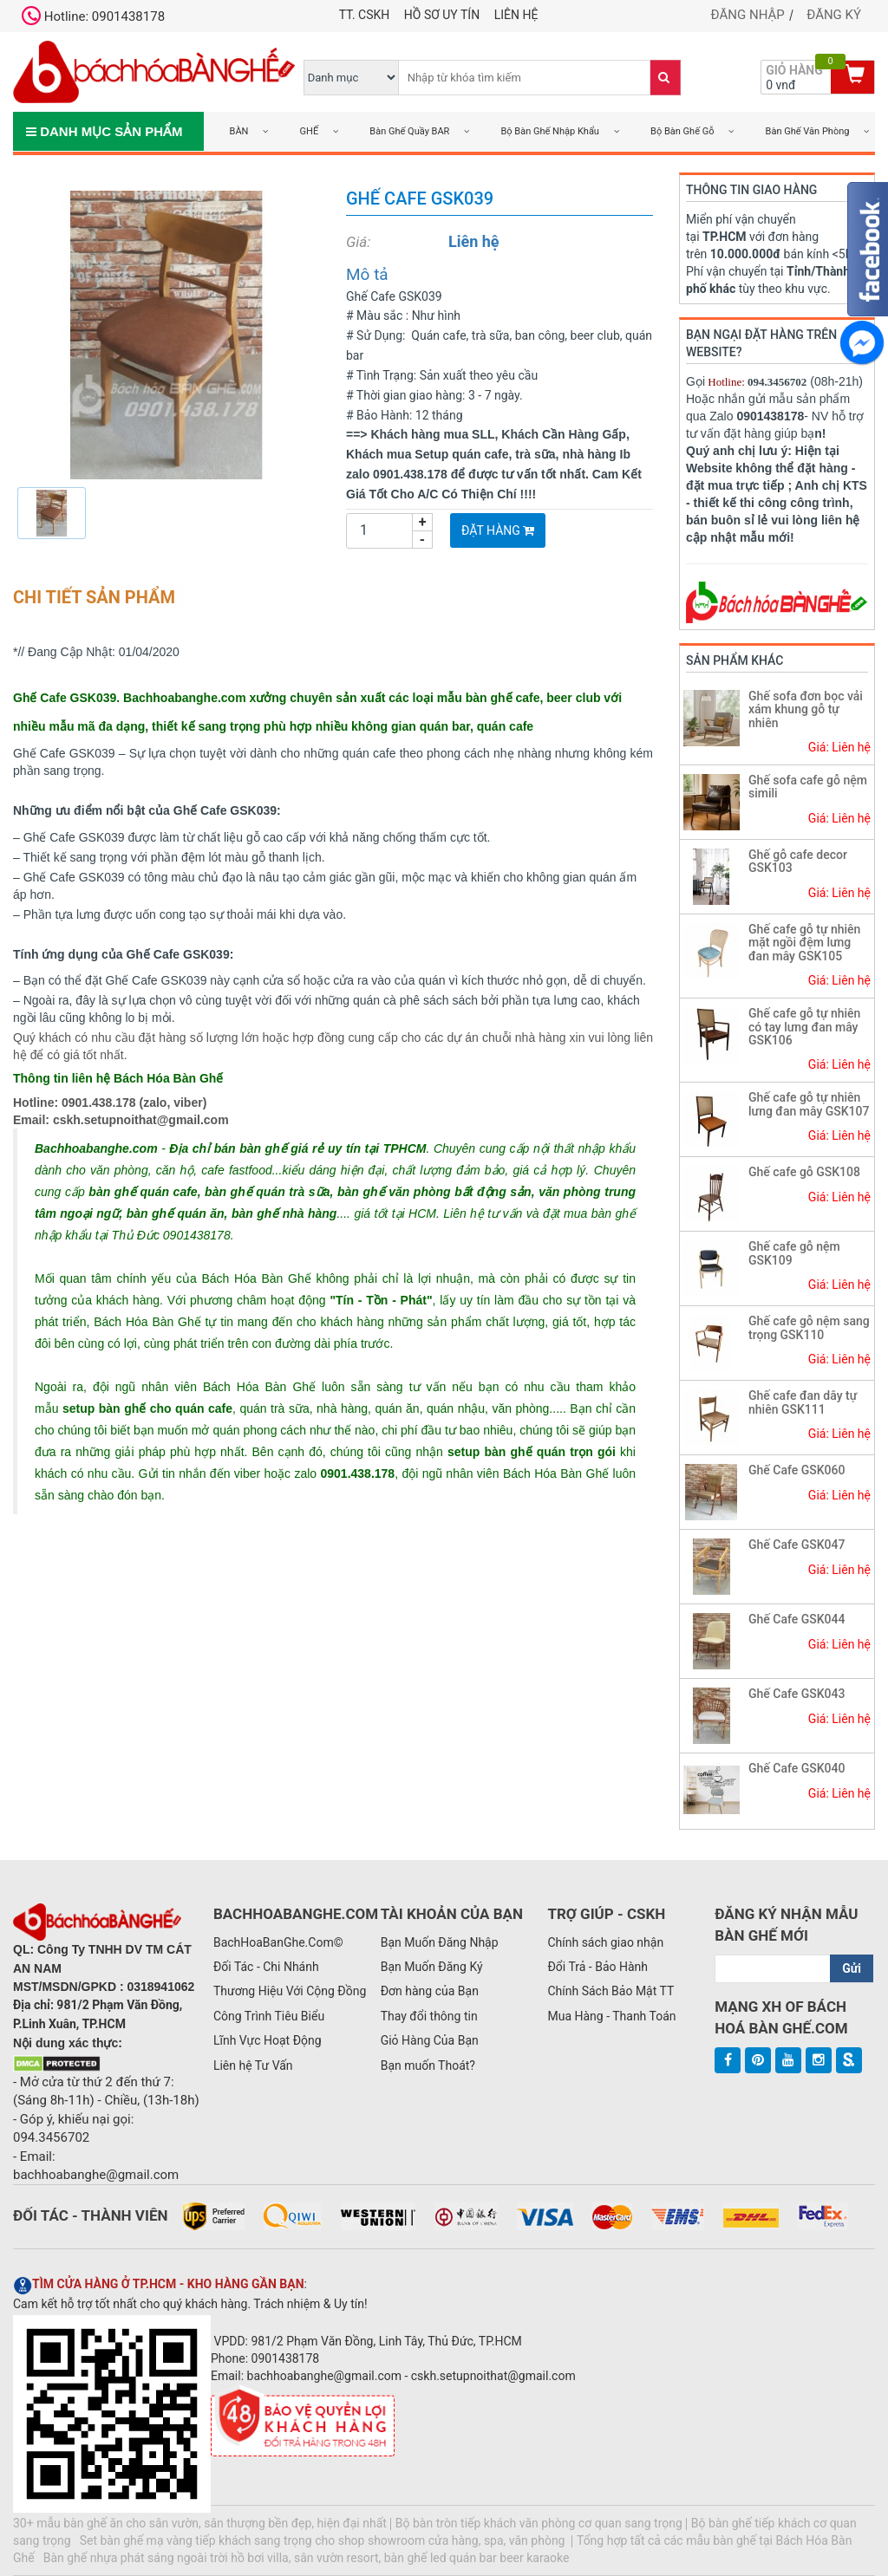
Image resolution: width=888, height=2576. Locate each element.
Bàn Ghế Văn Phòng (808, 131)
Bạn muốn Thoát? (428, 2065)
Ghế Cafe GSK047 (796, 1544)
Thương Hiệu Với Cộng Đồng (289, 1991)
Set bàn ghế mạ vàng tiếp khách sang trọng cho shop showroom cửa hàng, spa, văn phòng (324, 2540)
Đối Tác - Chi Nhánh (266, 1967)
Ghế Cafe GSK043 (796, 1694)
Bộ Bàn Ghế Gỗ (682, 131)
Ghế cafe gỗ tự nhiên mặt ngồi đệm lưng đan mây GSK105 (804, 942)
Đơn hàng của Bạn (430, 1991)
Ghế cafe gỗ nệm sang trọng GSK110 (809, 1327)
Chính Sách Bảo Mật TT (610, 1991)
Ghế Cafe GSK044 (796, 1619)
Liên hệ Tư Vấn (253, 2065)
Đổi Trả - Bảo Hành (597, 1967)
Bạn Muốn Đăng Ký (432, 1967)
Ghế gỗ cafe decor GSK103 (797, 861)
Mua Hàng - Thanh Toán (611, 2016)
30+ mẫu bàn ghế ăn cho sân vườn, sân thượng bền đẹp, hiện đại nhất (200, 2523)
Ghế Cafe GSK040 (796, 1768)
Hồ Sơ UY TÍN (442, 15)
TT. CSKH (364, 15)
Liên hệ (516, 15)
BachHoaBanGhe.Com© (278, 1942)
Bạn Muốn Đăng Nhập (440, 1942)
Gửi (851, 1968)
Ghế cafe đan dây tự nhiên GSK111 (802, 1402)
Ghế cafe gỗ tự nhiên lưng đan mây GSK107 (809, 1103)
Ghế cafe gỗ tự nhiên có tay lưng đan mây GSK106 (804, 1026)
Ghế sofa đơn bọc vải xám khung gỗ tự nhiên (805, 709)
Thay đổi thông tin (429, 2016)
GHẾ (309, 131)
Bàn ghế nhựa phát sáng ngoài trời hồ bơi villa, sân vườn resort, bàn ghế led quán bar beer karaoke (306, 2558)
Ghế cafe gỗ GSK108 (804, 1172)
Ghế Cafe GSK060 (796, 1470)
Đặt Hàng (497, 530)
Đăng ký (833, 15)
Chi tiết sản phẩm (94, 597)
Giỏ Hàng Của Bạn (430, 2040)
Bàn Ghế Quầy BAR (409, 131)
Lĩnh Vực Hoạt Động (267, 2040)
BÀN (239, 131)
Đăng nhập (748, 15)
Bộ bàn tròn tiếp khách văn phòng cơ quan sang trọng (538, 2523)
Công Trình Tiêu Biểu (268, 2016)
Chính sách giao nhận (605, 1942)
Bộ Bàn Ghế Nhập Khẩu (550, 131)
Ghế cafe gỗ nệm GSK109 (794, 1252)
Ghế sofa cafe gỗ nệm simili (807, 786)
